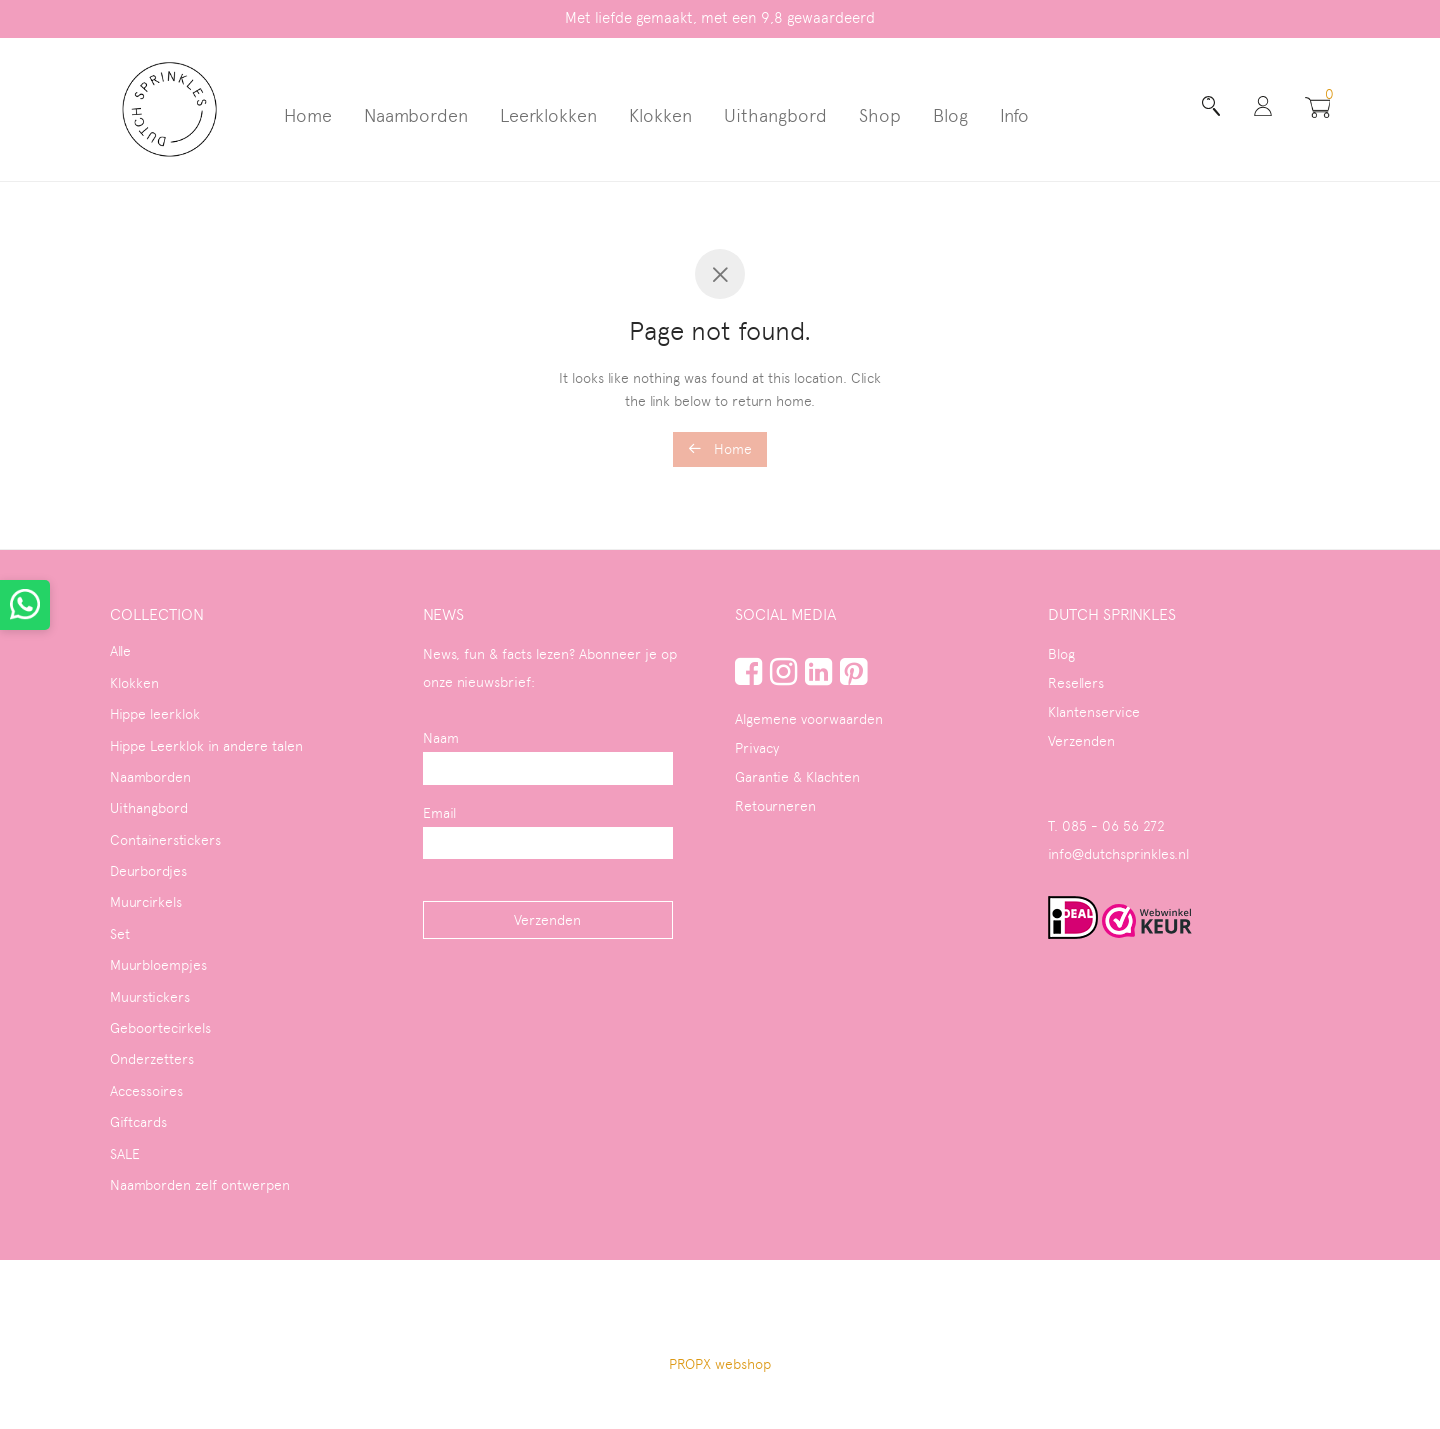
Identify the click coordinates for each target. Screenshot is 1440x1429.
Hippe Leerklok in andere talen (206, 746)
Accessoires (146, 1091)
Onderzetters (152, 1059)
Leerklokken (548, 115)
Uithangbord (775, 115)
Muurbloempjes (158, 965)
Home (308, 115)
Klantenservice (1094, 712)
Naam (441, 738)
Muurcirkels (146, 902)
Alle (120, 651)
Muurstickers (150, 997)
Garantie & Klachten (797, 777)
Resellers (1076, 683)
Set (120, 934)
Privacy (757, 748)
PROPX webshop (720, 1364)
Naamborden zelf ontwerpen (200, 1185)
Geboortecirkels (160, 1028)
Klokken (660, 115)
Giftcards (138, 1122)
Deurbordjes (148, 871)
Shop (880, 115)
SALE (125, 1154)
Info (1014, 115)
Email (439, 813)
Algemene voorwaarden (809, 719)
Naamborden (416, 115)
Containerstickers (165, 840)
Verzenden (1081, 741)
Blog (950, 115)
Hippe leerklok (155, 714)
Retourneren (775, 806)
